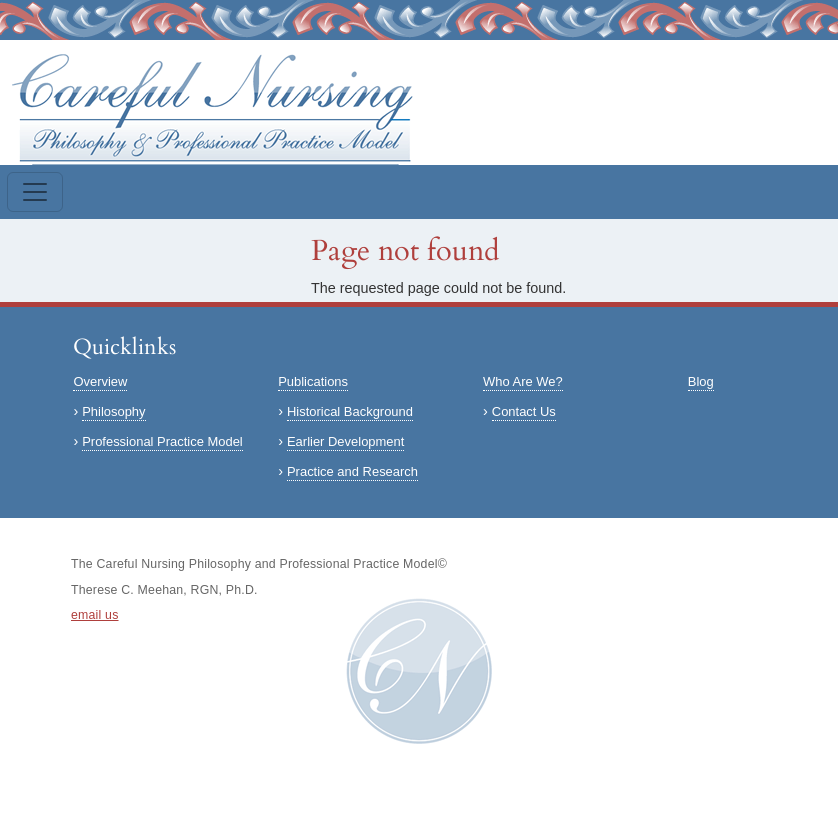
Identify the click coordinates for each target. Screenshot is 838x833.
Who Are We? (523, 381)
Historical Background (350, 411)
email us (95, 615)
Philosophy (113, 411)
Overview (100, 381)
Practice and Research (352, 471)
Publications (313, 381)
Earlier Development (345, 441)
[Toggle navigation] (35, 192)
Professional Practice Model (162, 441)
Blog (701, 381)
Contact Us (524, 411)
